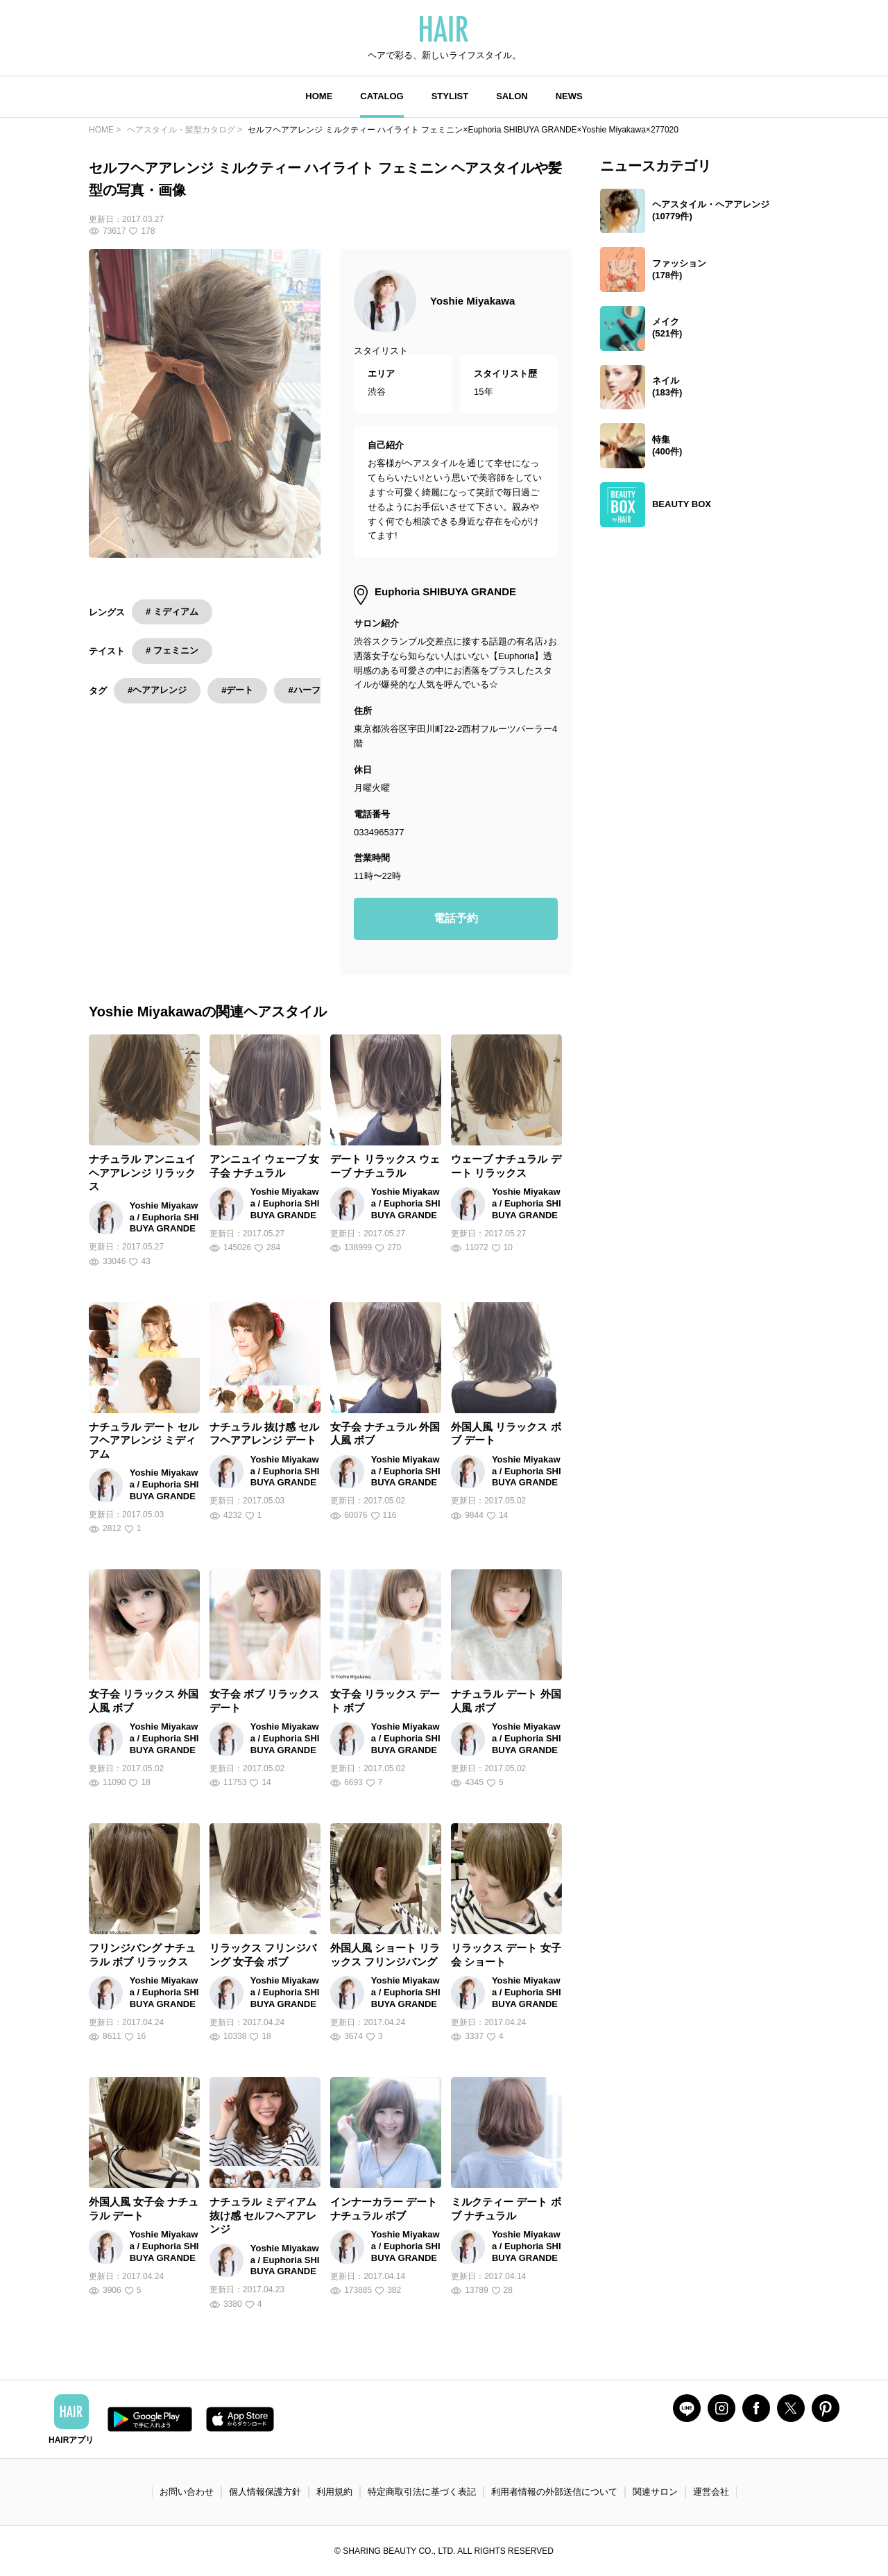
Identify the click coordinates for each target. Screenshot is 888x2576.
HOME (318, 96)
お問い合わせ (187, 2492)
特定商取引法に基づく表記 (422, 2492)
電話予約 (456, 918)
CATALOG (381, 96)
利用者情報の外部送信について (554, 2492)
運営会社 (711, 2492)
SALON (512, 96)
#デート (237, 690)
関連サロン (655, 2492)
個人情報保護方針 (265, 2492)
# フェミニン (172, 650)
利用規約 (334, 2492)
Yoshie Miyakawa (472, 301)
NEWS (569, 96)
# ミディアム (172, 611)
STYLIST (450, 96)
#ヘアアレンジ (157, 690)
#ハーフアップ (317, 690)
